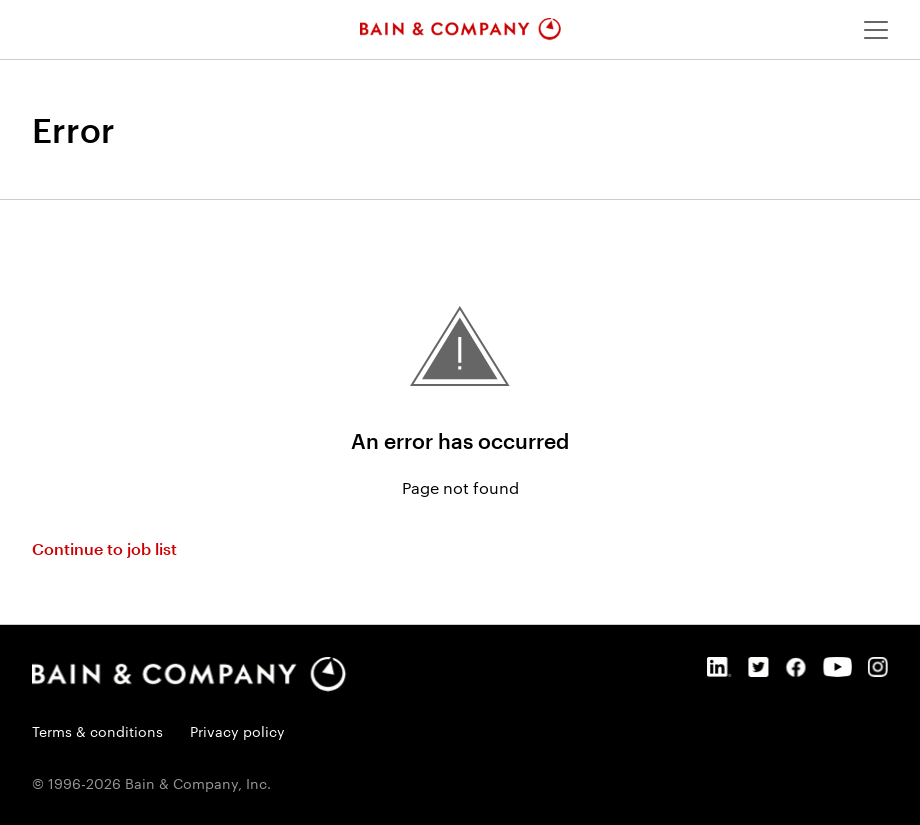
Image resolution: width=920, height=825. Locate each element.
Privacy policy (237, 731)
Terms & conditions (97, 731)
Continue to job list (104, 548)
